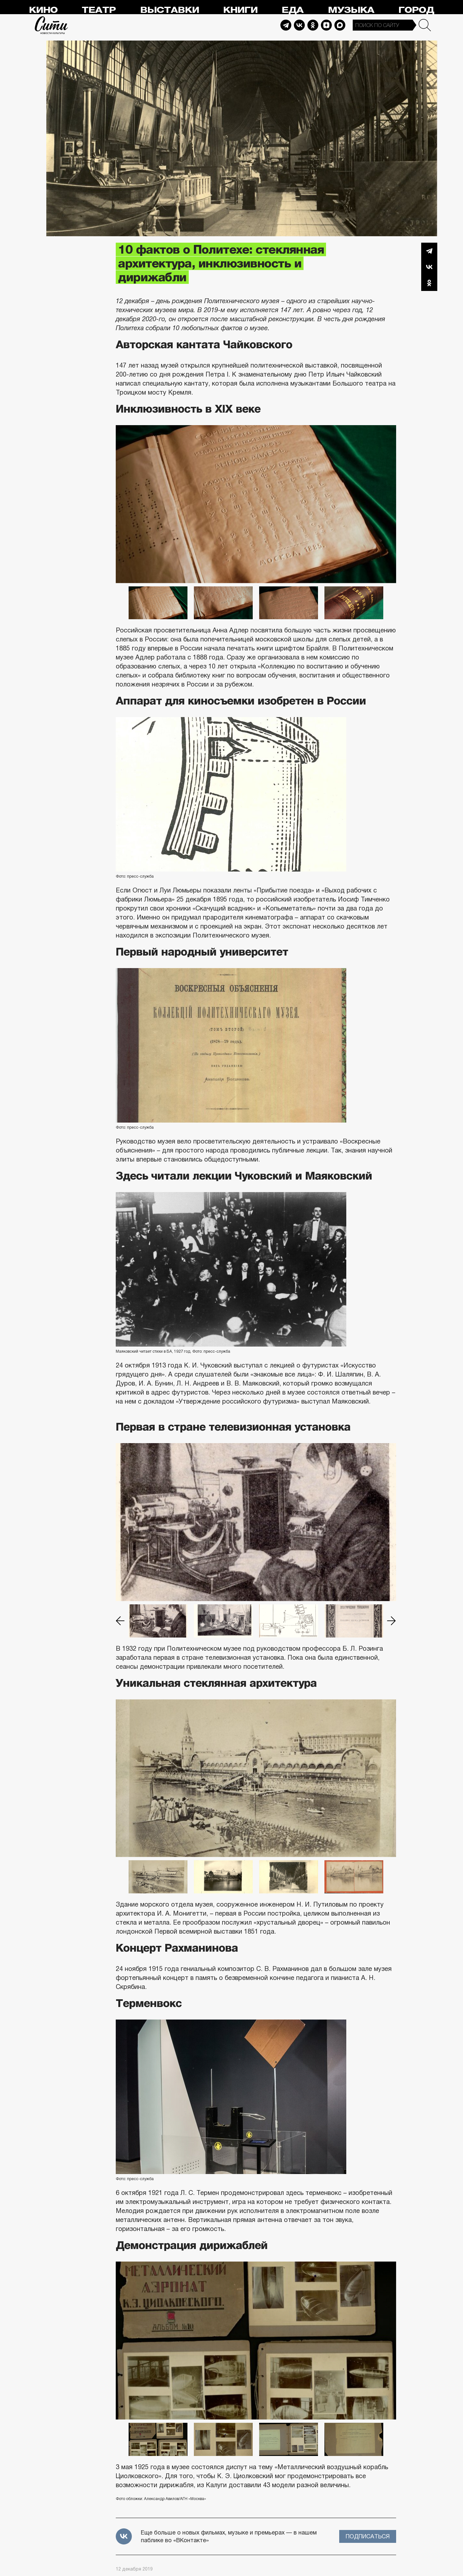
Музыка (351, 10)
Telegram (285, 25)
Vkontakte (299, 25)
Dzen (326, 25)
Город (416, 10)
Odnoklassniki (312, 25)
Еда (293, 10)
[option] (256, 504)
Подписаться (368, 2536)
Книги (240, 10)
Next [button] (391, 1620)
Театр (99, 10)
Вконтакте (429, 267)
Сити (51, 25)
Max (339, 25)
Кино (43, 10)
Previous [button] (120, 1620)
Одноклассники (429, 283)
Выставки (169, 10)
